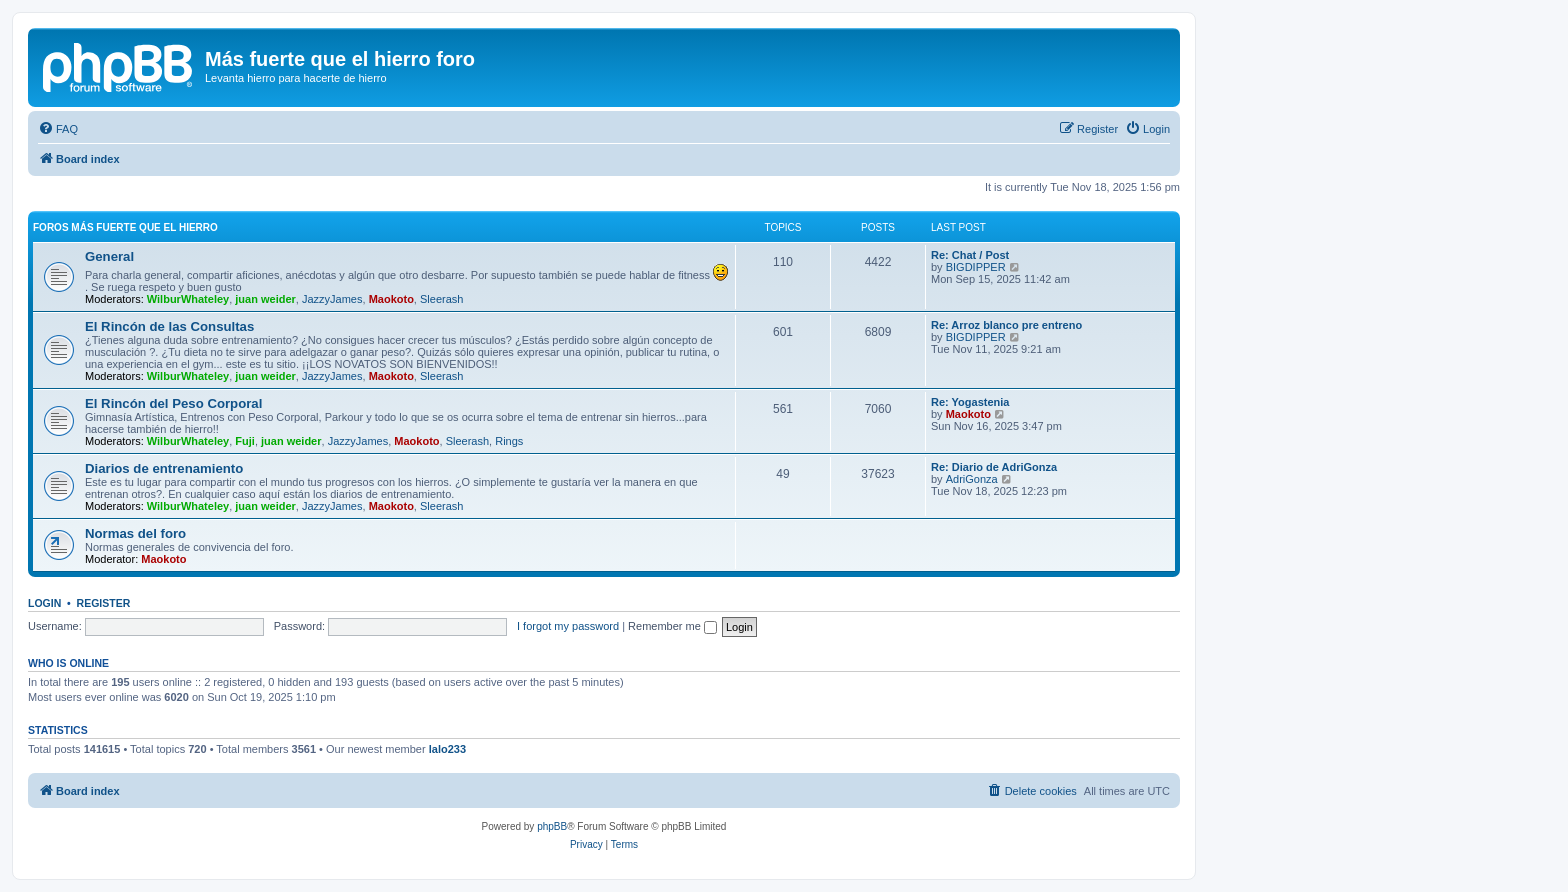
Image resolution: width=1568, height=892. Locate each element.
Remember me (672, 626)
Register (104, 603)
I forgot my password (568, 626)
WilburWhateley (188, 299)
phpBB (552, 826)
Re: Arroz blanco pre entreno (1006, 325)
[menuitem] (58, 129)
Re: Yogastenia (970, 402)
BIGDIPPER (976, 267)
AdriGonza (972, 479)
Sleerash (441, 299)
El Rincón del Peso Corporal (173, 403)
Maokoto (391, 299)
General (109, 256)
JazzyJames (332, 299)
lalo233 (447, 749)
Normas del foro (135, 533)
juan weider (265, 299)
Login (44, 603)
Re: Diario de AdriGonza (994, 467)
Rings (509, 441)
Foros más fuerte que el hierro (125, 227)
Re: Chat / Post (970, 255)
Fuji (245, 441)
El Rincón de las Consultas (169, 326)
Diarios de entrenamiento (164, 468)
